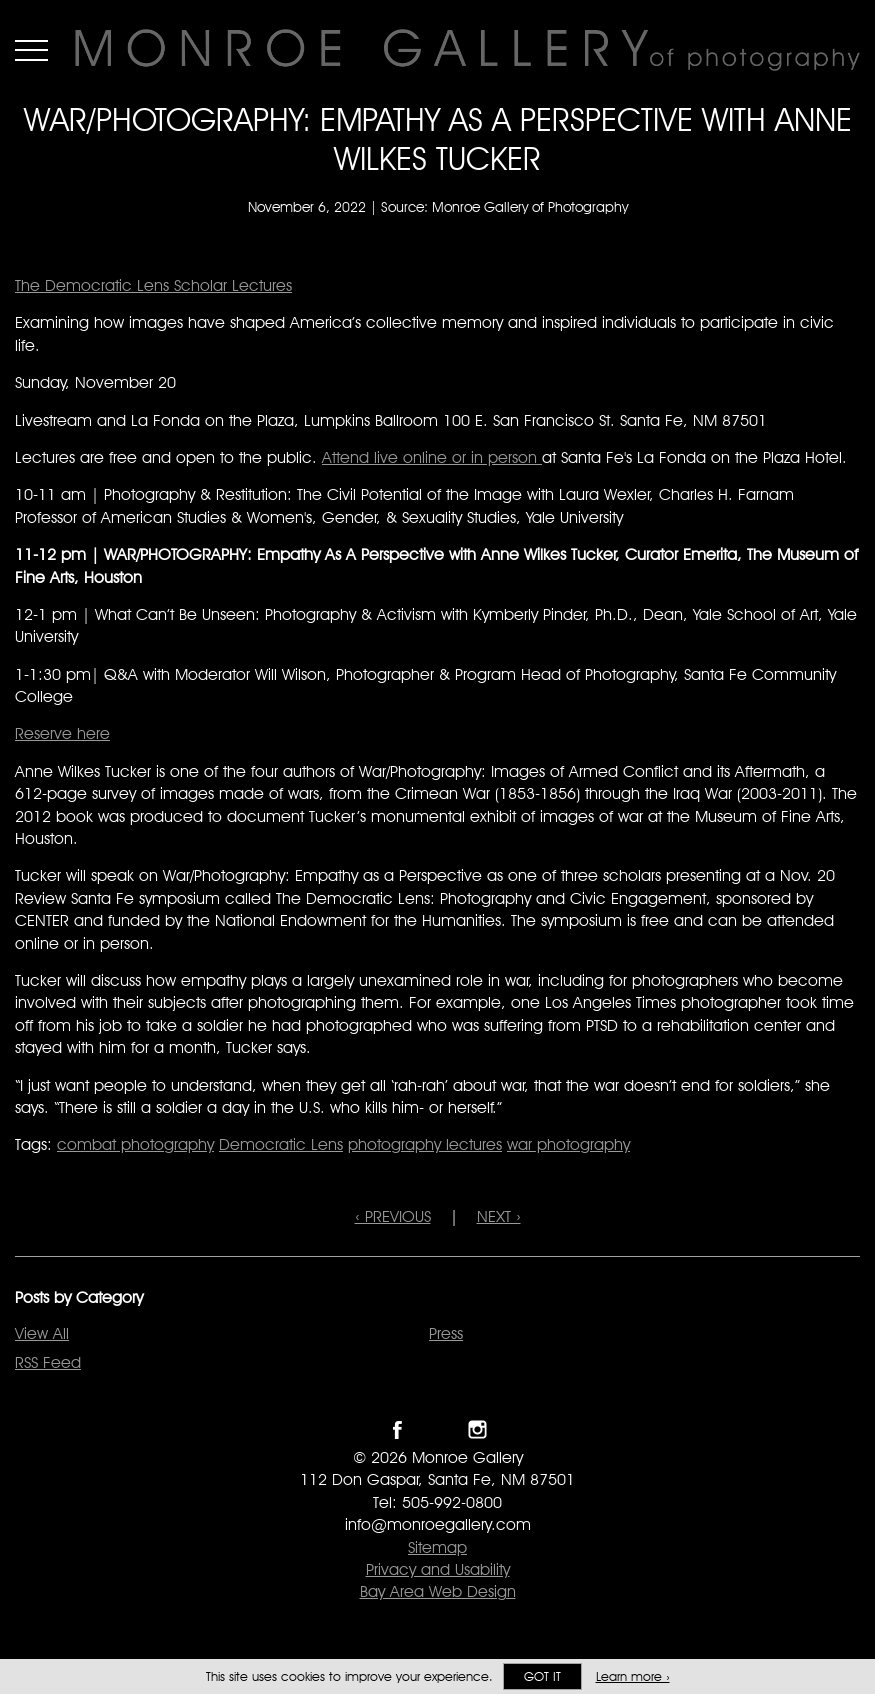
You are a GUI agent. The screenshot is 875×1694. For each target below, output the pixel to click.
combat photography (135, 1144)
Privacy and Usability (438, 1569)
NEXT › (499, 1216)
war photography (568, 1144)
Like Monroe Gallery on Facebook (397, 1429)
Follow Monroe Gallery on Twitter (437, 1429)
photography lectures (425, 1144)
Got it (542, 1676)
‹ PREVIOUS (393, 1216)
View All (42, 1333)
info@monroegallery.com (438, 1524)
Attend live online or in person (432, 457)
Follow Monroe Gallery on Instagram (477, 1429)
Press (446, 1333)
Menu (31, 50)
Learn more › (633, 1676)
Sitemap (437, 1547)
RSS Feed (48, 1362)
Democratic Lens (281, 1144)
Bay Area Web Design (438, 1591)
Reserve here (62, 733)
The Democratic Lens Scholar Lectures (153, 285)
